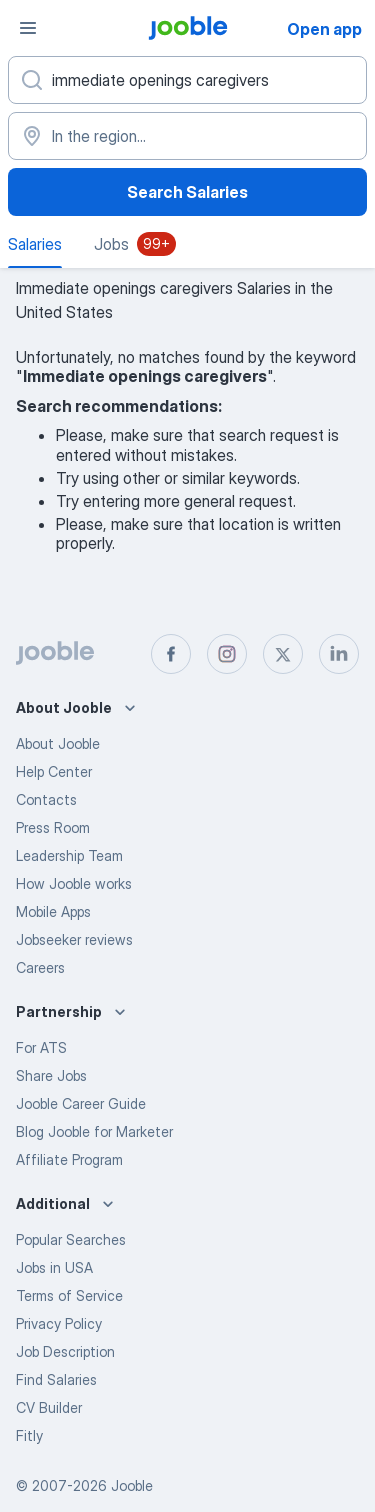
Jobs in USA (54, 1267)
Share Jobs (51, 1075)
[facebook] (171, 654)
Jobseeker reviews (74, 939)
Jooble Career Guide (81, 1103)
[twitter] (283, 654)
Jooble (132, 1485)
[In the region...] (187, 136)
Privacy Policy (59, 1323)
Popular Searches (71, 1239)
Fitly (29, 1435)
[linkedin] (339, 654)
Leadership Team (69, 855)
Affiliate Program (69, 1159)
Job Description (65, 1351)
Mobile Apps (53, 911)
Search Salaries (187, 192)
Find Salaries (56, 1379)
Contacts (46, 799)
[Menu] (28, 28)
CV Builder (49, 1407)
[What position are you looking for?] (187, 80)
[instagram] (227, 654)
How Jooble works (74, 883)
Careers (40, 967)
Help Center (54, 771)
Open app (324, 29)
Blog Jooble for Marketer (94, 1131)
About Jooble (58, 743)
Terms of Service (69, 1295)
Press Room (53, 827)
